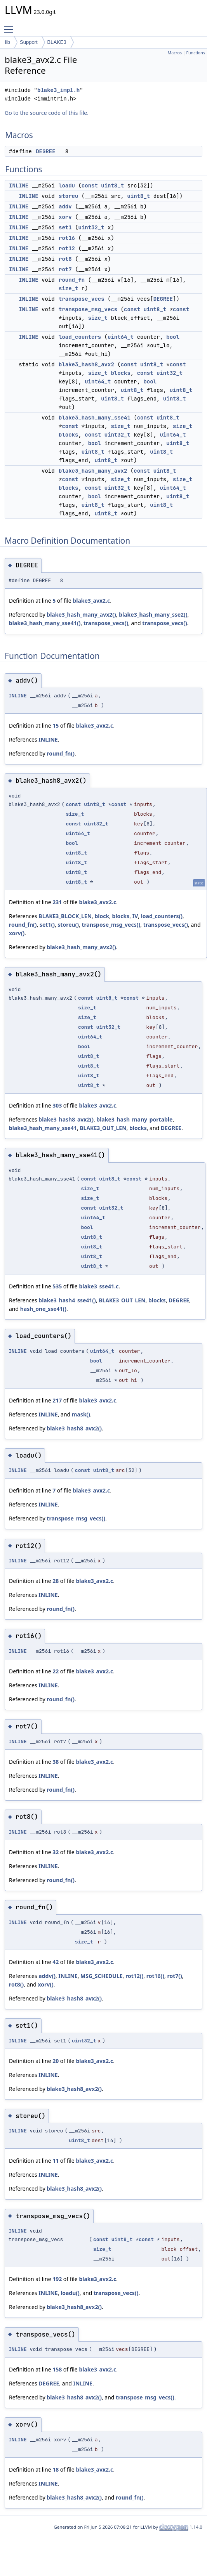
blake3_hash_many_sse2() (153, 614)
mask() (81, 1414)
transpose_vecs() (105, 623)
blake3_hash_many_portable (134, 1119)
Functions (195, 52)
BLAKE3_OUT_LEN (103, 1128)
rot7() (174, 1976)
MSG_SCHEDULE (101, 1976)
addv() (47, 1976)
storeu (68, 195)
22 (55, 1671)
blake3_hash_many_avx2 (93, 470)
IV (135, 916)
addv (65, 206)
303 (57, 1105)
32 (55, 1852)
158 (57, 2369)
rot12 (67, 248)
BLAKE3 (56, 42)
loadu (67, 185)
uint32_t (91, 227)
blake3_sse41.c (98, 1286)
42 (55, 1962)
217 (57, 1400)
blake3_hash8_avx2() (66, 1119)
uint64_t (121, 336)
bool (172, 336)
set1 (65, 227)
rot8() (16, 1984)
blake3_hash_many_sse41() (44, 623)
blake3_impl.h (58, 90)
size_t (68, 288)
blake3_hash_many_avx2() (81, 614)
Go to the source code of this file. (47, 112)
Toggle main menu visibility (10, 26)
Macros (175, 52)
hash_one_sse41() (43, 1308)
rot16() (155, 1976)
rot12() (134, 1976)
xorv (65, 216)
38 (55, 1761)
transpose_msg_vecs (88, 309)
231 (57, 902)
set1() (47, 924)
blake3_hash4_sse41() (67, 1300)
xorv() (16, 933)
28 (55, 1580)
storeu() (68, 924)
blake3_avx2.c (91, 600)
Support (29, 42)
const (90, 185)
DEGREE (45, 151)
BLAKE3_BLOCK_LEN (65, 916)
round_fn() (61, 753)
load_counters (80, 336)
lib (7, 42)
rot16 (67, 237)
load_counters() (162, 916)
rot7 (65, 269)
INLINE (18, 185)
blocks (120, 372)
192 (57, 2279)
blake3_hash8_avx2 (86, 364)
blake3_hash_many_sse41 (94, 417)
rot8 (65, 258)
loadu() (70, 2293)
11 (55, 2160)
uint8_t (112, 185)
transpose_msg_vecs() (111, 924)
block (101, 916)
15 (55, 725)
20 (55, 2061)
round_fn (72, 279)
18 (55, 2469)
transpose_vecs (81, 298)
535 (57, 1286)
